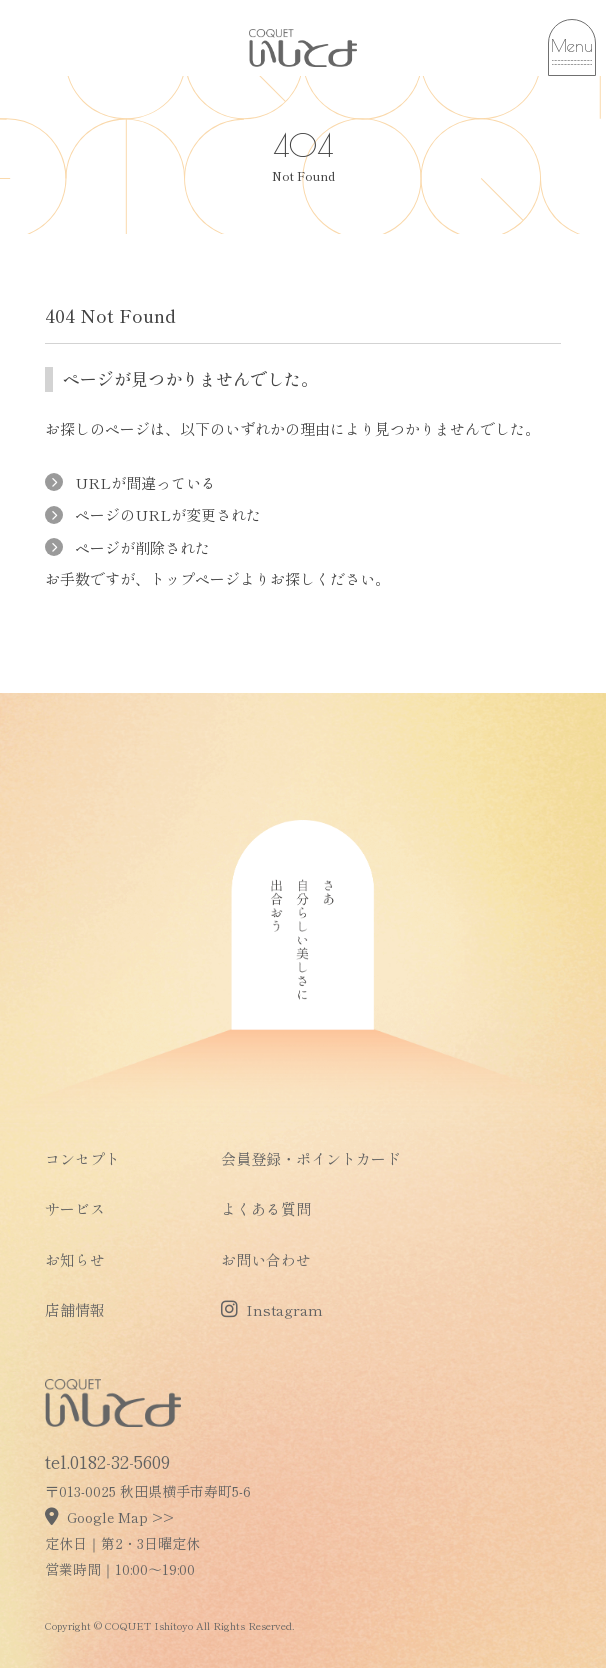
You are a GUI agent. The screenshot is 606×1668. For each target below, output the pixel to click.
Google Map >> (109, 1517)
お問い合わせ (266, 1259)
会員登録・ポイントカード (311, 1158)
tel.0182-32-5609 (107, 1461)
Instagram (272, 1309)
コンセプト (82, 1158)
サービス (75, 1208)
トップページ (195, 578)
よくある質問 (266, 1208)
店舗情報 (75, 1309)
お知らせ (75, 1259)
